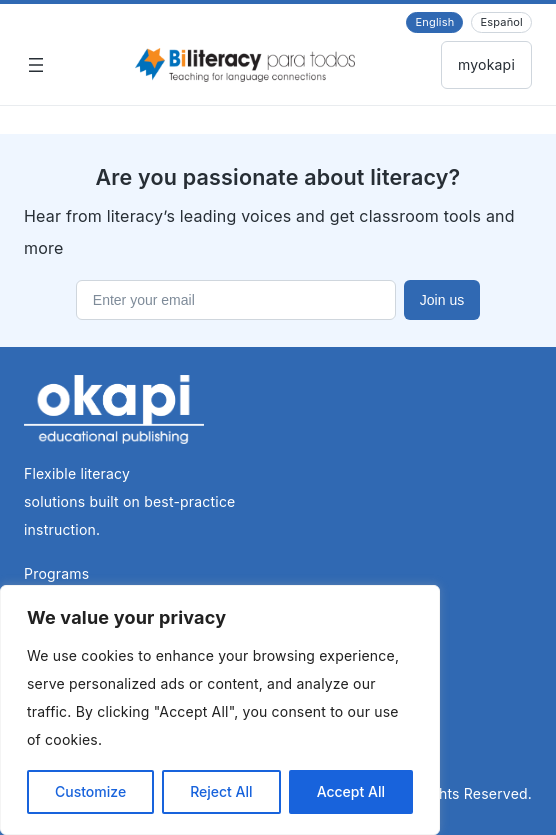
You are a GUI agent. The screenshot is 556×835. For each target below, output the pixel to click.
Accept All (351, 791)
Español (501, 22)
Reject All (221, 791)
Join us (442, 300)
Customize (90, 791)
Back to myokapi (486, 65)
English (434, 22)
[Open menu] (36, 65)
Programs (56, 573)
